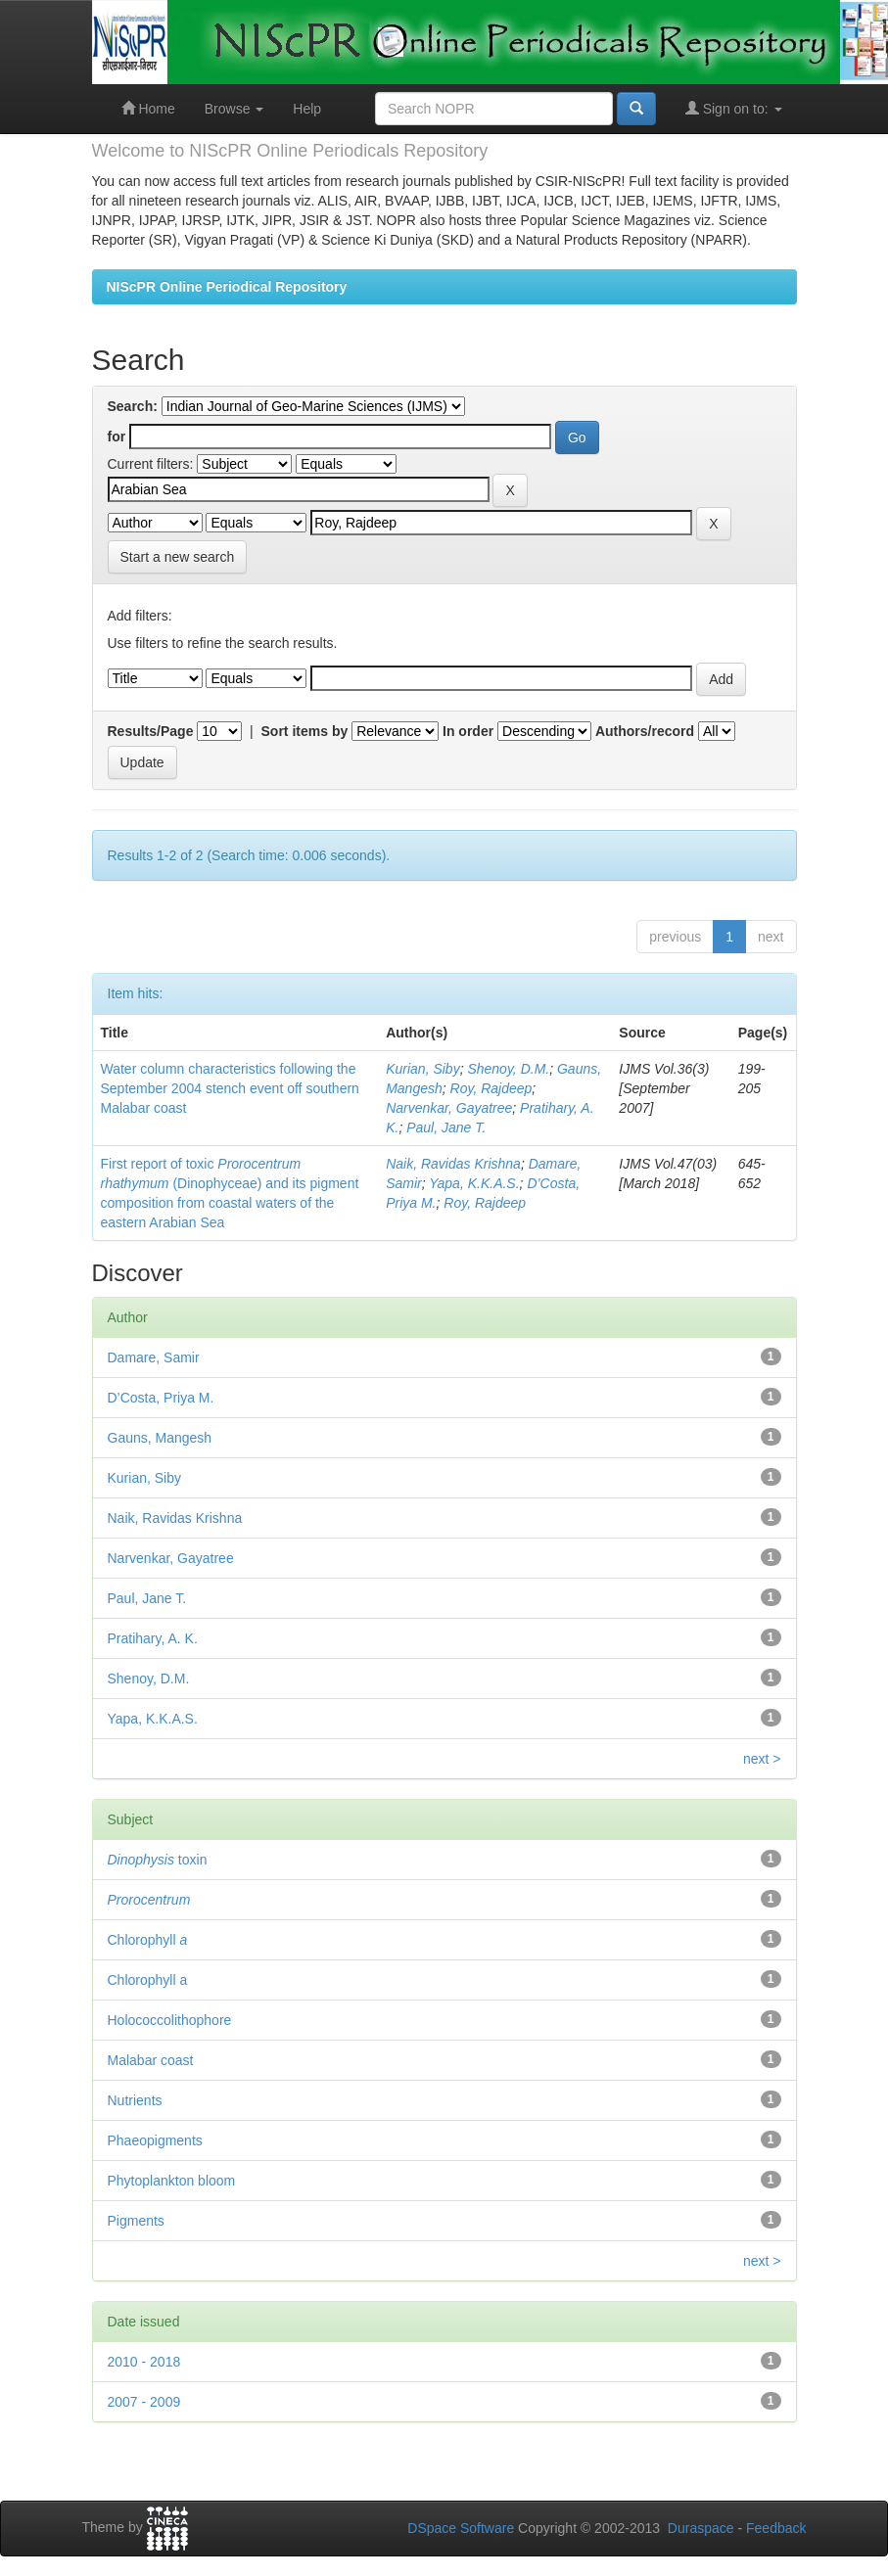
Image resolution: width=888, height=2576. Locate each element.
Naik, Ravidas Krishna (453, 1164)
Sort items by (305, 731)
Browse (234, 108)
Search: (133, 406)
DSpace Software (460, 2528)
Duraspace (701, 2528)
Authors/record (644, 731)
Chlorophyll (148, 1940)
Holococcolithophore (170, 2020)
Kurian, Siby (422, 1069)
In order (468, 731)
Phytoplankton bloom (172, 2180)
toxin (158, 1859)
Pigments (136, 2221)
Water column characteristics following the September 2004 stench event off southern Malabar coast (230, 1088)
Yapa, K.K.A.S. (474, 1183)
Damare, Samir (154, 1357)
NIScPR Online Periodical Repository (227, 287)
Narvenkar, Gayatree (449, 1108)
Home (148, 108)
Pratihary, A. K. (153, 1638)
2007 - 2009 (144, 2402)
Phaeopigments (155, 2140)
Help (307, 108)
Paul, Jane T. (446, 1127)
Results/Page (151, 731)
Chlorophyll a (148, 1980)
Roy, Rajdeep (491, 1088)
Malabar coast (151, 2060)
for (117, 436)
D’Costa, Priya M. (161, 1397)
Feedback (776, 2528)
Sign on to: (733, 108)
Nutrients (135, 2100)
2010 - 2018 (144, 2361)
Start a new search (177, 557)
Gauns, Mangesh (160, 1438)
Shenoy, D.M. (508, 1069)
